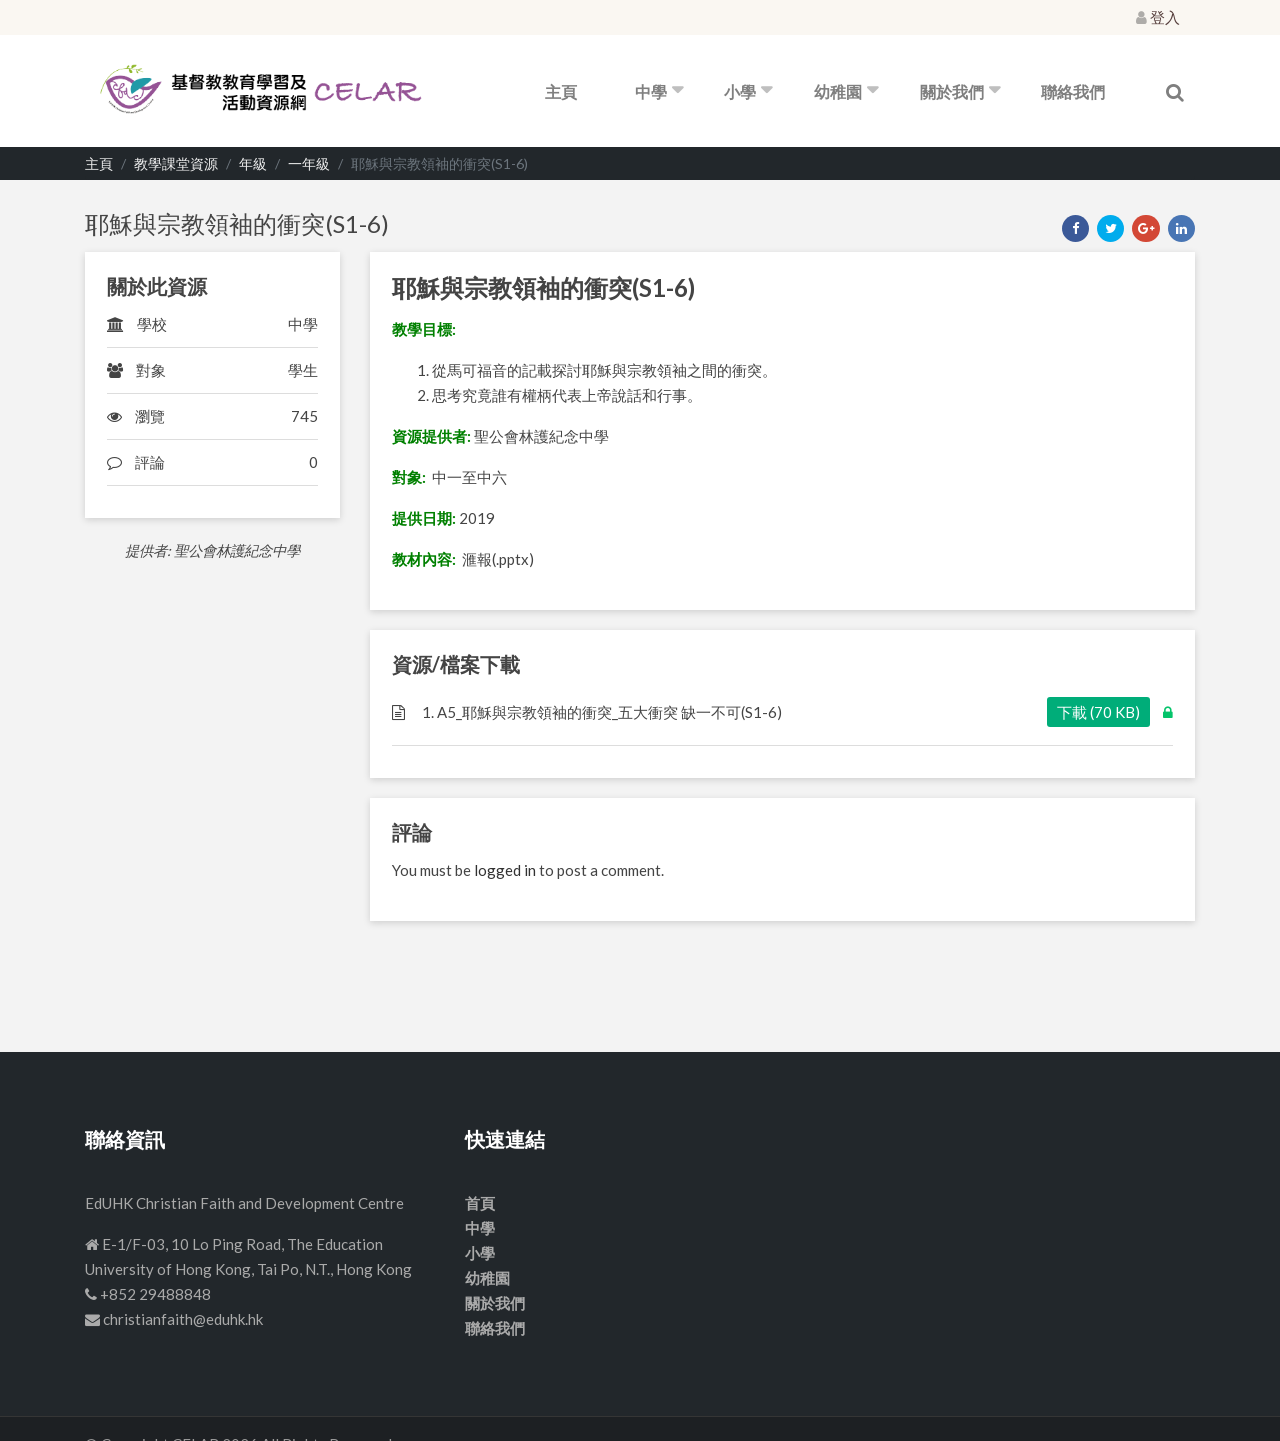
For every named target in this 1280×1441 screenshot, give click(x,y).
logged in (505, 870)
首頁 (480, 1203)
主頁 (561, 91)
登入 (1158, 17)
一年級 (309, 163)
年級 (253, 163)
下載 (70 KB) (1098, 712)
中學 (651, 91)
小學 (740, 91)
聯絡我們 (1073, 91)
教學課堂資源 (176, 163)
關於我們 (952, 91)
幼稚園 (838, 91)
